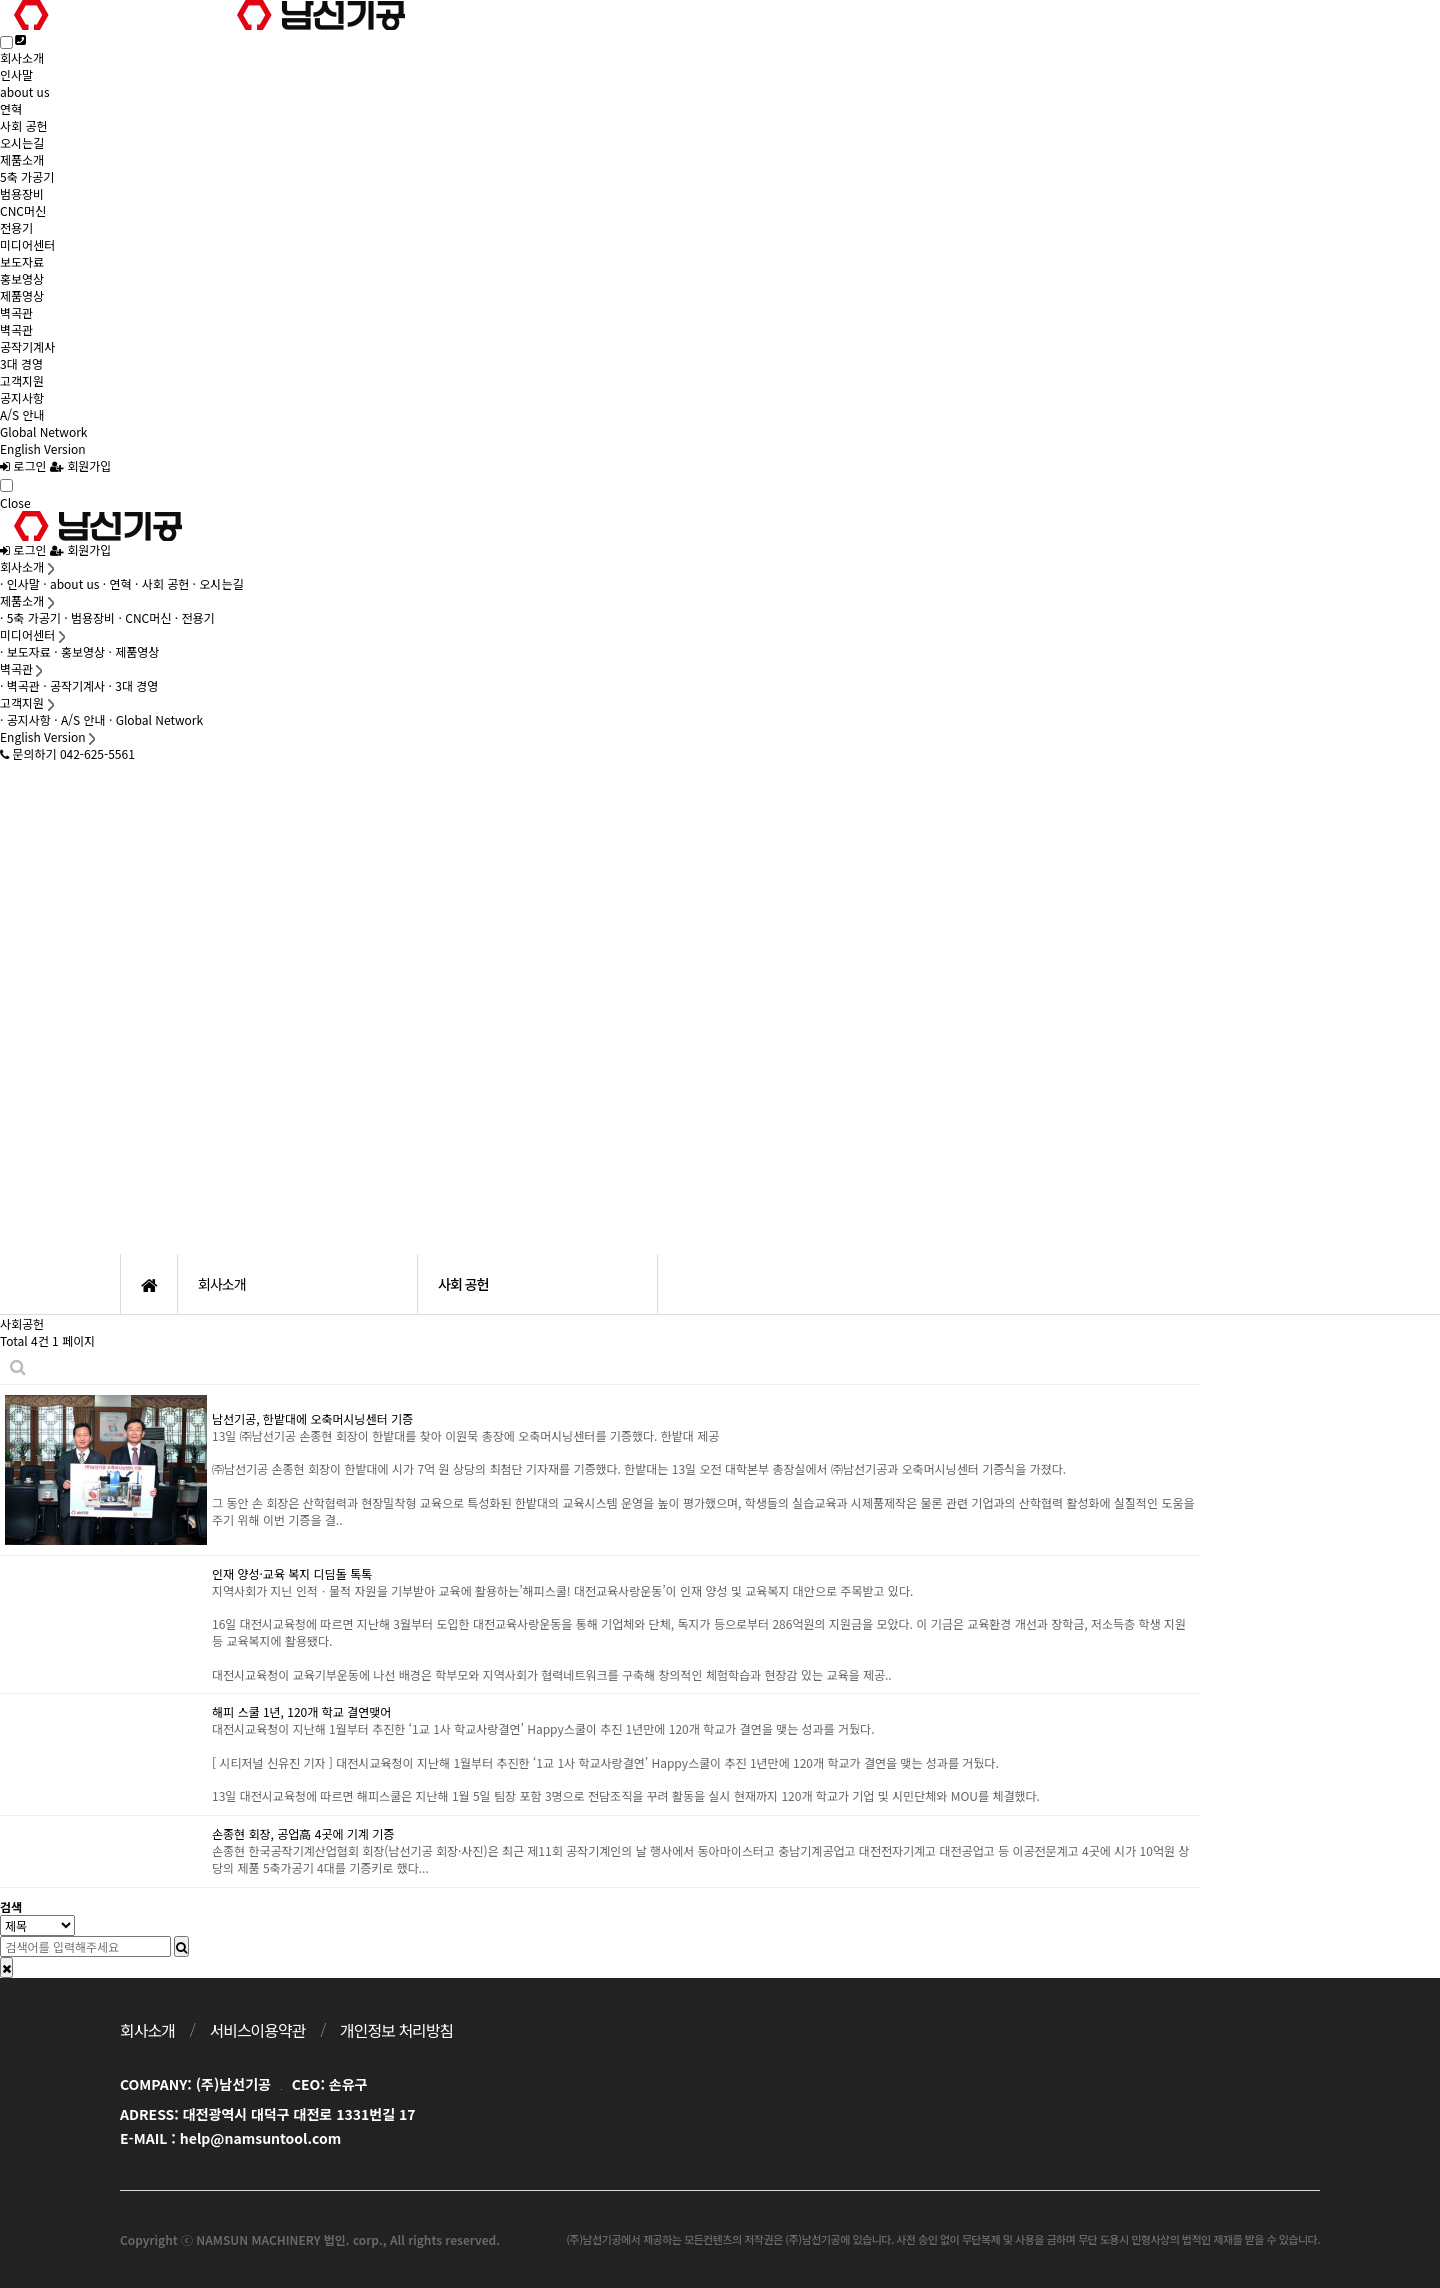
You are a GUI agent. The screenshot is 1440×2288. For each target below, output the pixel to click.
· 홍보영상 (79, 651)
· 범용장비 (89, 617)
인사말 (16, 74)
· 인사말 (20, 583)
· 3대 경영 (134, 685)
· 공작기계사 (74, 685)
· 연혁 (117, 583)
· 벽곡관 (20, 685)
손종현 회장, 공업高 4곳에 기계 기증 (303, 1833)
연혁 (11, 108)
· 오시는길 (218, 583)
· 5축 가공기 (30, 617)
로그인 (23, 465)
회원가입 (81, 465)
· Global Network (156, 719)
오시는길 (22, 142)
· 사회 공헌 (162, 583)
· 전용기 (195, 617)
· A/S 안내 (79, 719)
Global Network (43, 431)
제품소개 (22, 159)
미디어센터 (27, 244)
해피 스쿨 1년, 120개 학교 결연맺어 (301, 1711)
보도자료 (22, 261)
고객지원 (22, 380)
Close (15, 502)
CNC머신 (23, 210)
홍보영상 (22, 278)
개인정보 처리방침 (396, 2030)
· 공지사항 (25, 719)
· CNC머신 (145, 617)
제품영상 (22, 295)
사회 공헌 (24, 125)
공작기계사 (27, 346)
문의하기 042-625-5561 (67, 753)
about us (25, 91)
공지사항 (22, 397)
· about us (71, 583)
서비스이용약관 (257, 2030)
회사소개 (22, 57)
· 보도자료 (25, 651)
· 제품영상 (134, 651)
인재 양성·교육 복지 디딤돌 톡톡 (292, 1573)
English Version (43, 448)
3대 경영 (21, 363)
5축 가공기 (27, 176)
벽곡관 (16, 312)
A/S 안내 (22, 414)
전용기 (16, 227)
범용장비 (22, 193)
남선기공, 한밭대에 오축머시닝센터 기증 (312, 1418)
